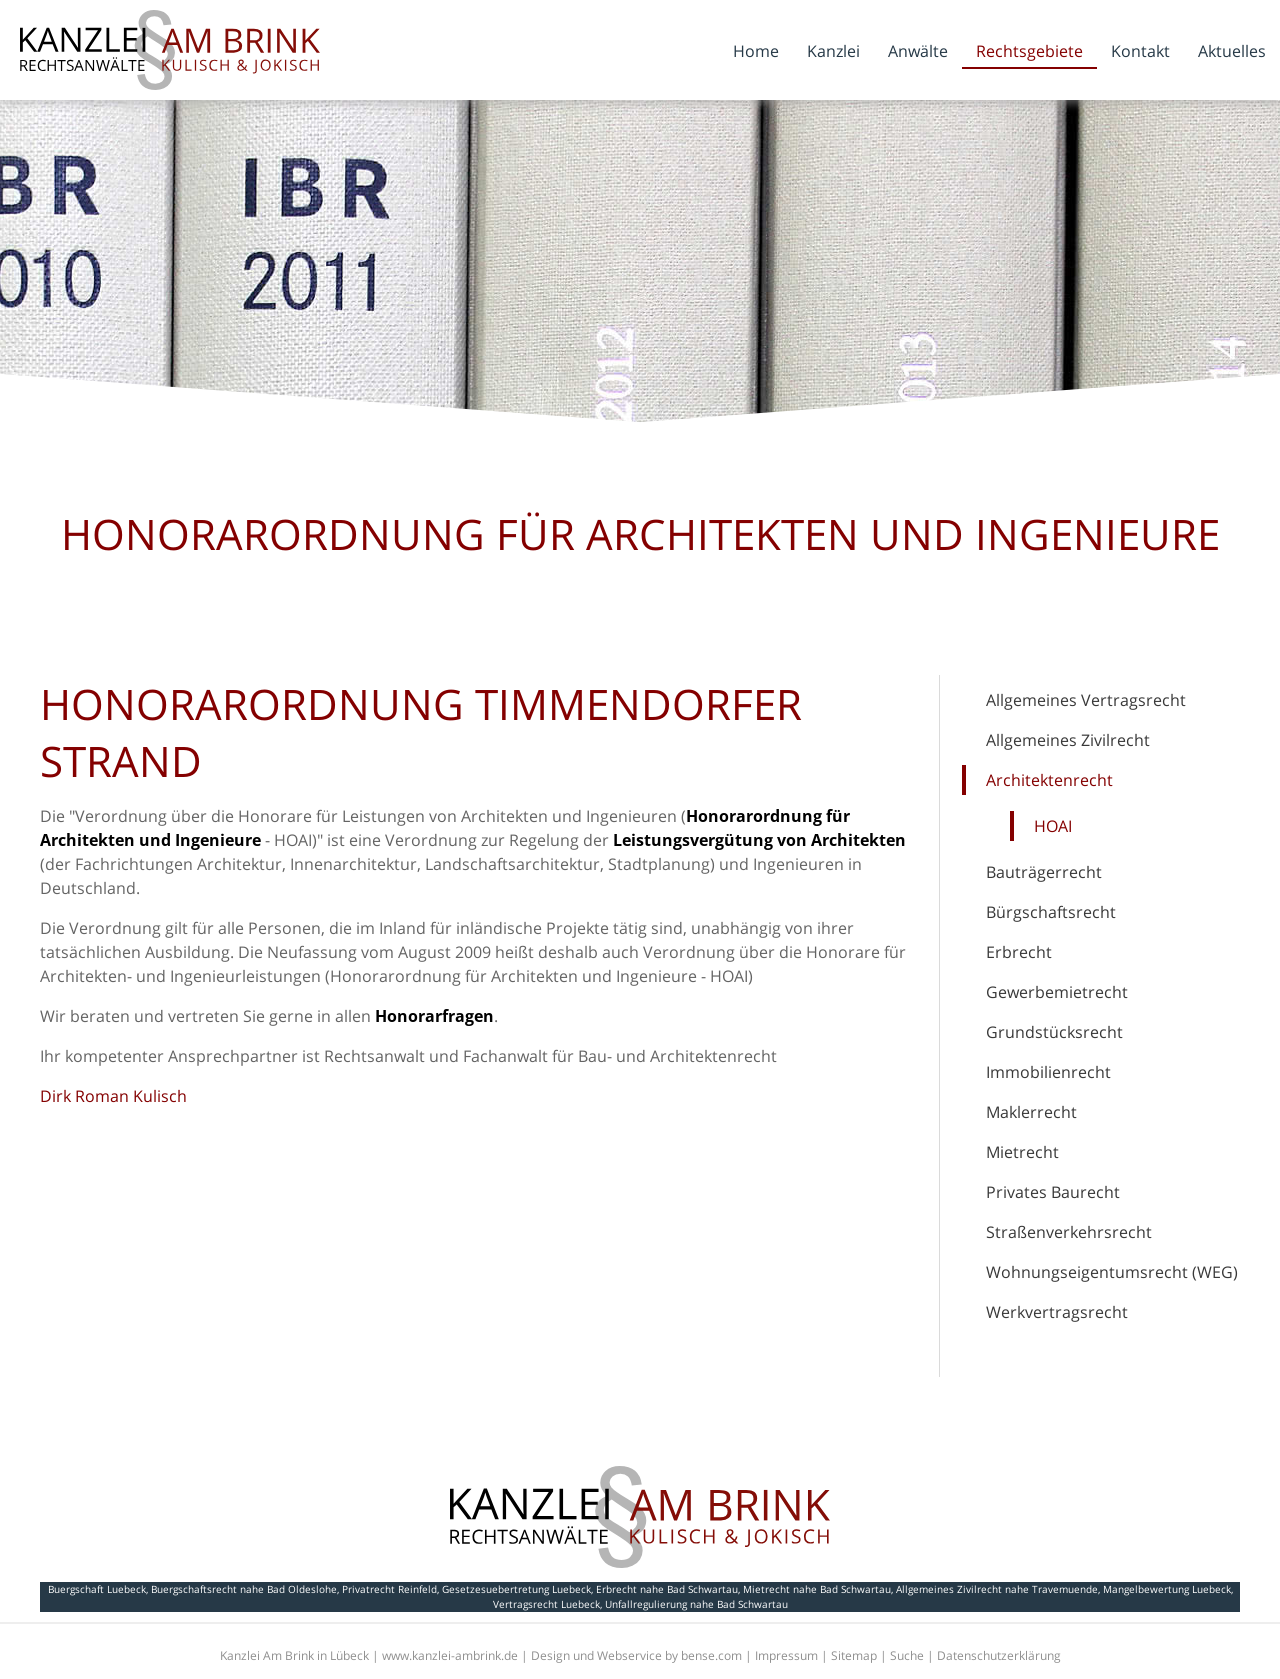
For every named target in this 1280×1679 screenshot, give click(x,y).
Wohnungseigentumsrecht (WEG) (1112, 1272)
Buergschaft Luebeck (97, 1589)
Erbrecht (1019, 952)
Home (756, 51)
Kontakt (1140, 51)
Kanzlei (833, 51)
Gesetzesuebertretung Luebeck (516, 1589)
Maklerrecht (1031, 1112)
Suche (907, 1655)
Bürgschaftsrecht (1051, 912)
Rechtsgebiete (1029, 51)
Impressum (786, 1655)
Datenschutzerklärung (999, 1655)
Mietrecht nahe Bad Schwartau (817, 1589)
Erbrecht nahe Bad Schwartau (667, 1589)
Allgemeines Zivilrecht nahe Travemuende (997, 1589)
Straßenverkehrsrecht (1069, 1232)
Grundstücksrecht (1054, 1032)
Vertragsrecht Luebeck (546, 1604)
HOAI (1053, 826)
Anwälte (918, 51)
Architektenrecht (1049, 780)
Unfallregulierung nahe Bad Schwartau (696, 1604)
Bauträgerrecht (1044, 872)
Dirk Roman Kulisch (113, 1096)
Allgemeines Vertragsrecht (1086, 700)
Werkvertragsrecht (1057, 1312)
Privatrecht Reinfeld (389, 1589)
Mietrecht (1022, 1152)
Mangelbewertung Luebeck (1167, 1589)
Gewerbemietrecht (1057, 992)
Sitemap (854, 1655)
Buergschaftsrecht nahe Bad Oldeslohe (244, 1589)
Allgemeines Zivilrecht (1068, 740)
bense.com (711, 1655)
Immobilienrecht (1048, 1072)
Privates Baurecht (1053, 1192)
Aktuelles (1232, 51)
